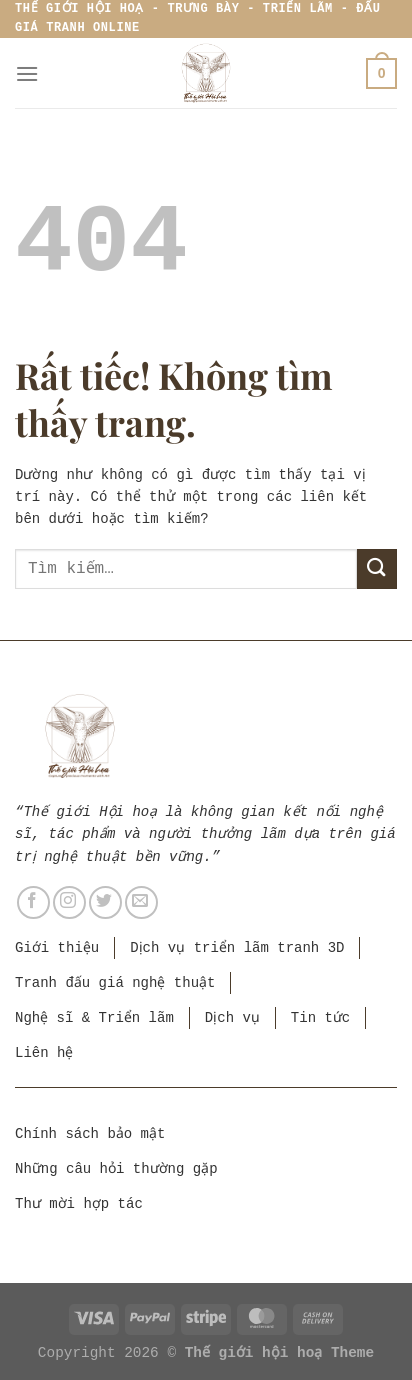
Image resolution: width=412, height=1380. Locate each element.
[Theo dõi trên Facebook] (33, 902)
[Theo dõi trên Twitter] (105, 902)
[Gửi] (377, 568)
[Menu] (27, 73)
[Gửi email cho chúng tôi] (141, 902)
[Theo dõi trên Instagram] (69, 902)
